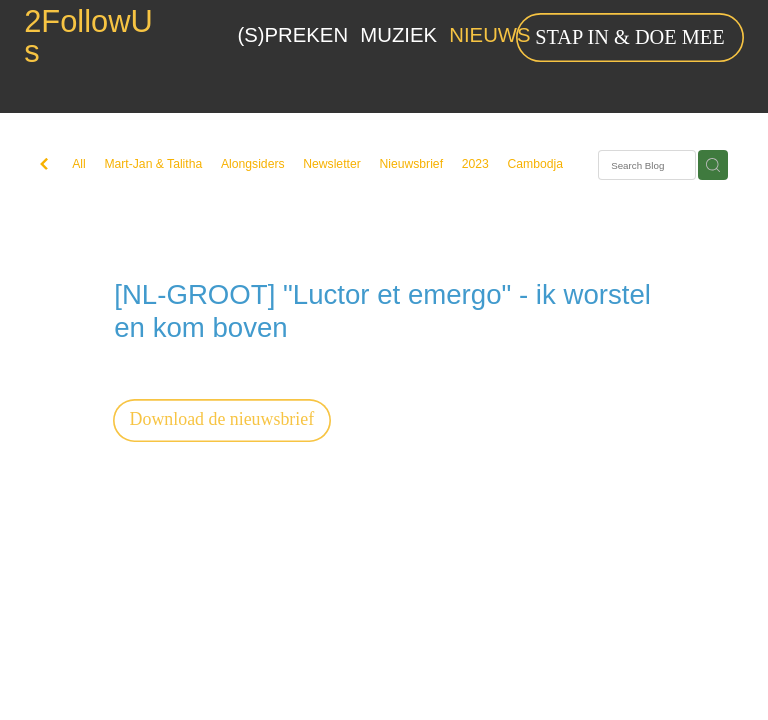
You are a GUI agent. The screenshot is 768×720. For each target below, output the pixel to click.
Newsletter (332, 164)
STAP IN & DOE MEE (629, 37)
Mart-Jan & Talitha (153, 164)
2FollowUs (88, 38)
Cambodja (534, 164)
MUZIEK (398, 35)
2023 (475, 164)
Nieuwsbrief (411, 164)
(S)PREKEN (293, 35)
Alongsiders (253, 164)
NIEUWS (489, 35)
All (79, 164)
